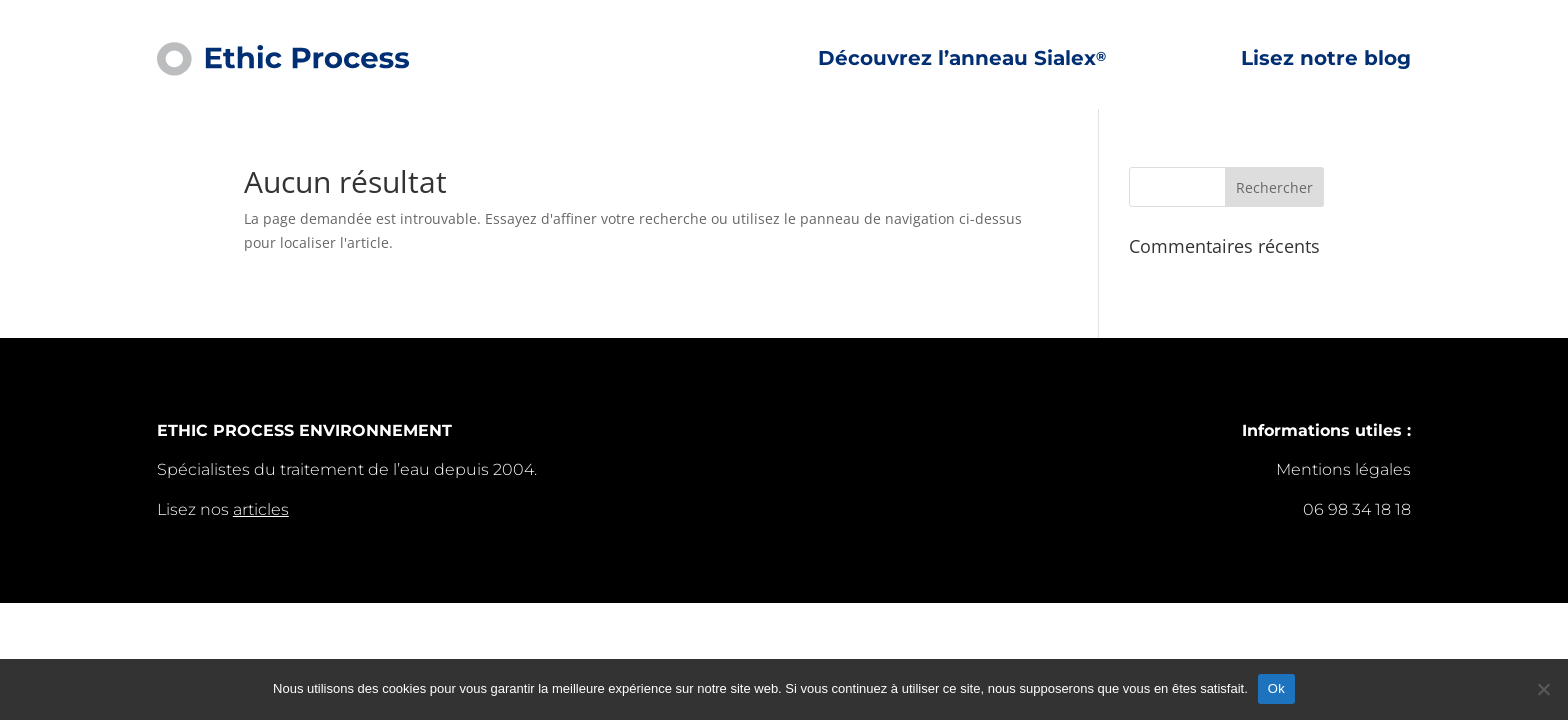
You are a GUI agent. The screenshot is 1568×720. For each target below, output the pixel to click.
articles (261, 509)
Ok (1276, 688)
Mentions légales (1343, 469)
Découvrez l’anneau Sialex (962, 59)
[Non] (1543, 689)
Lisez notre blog (1326, 59)
